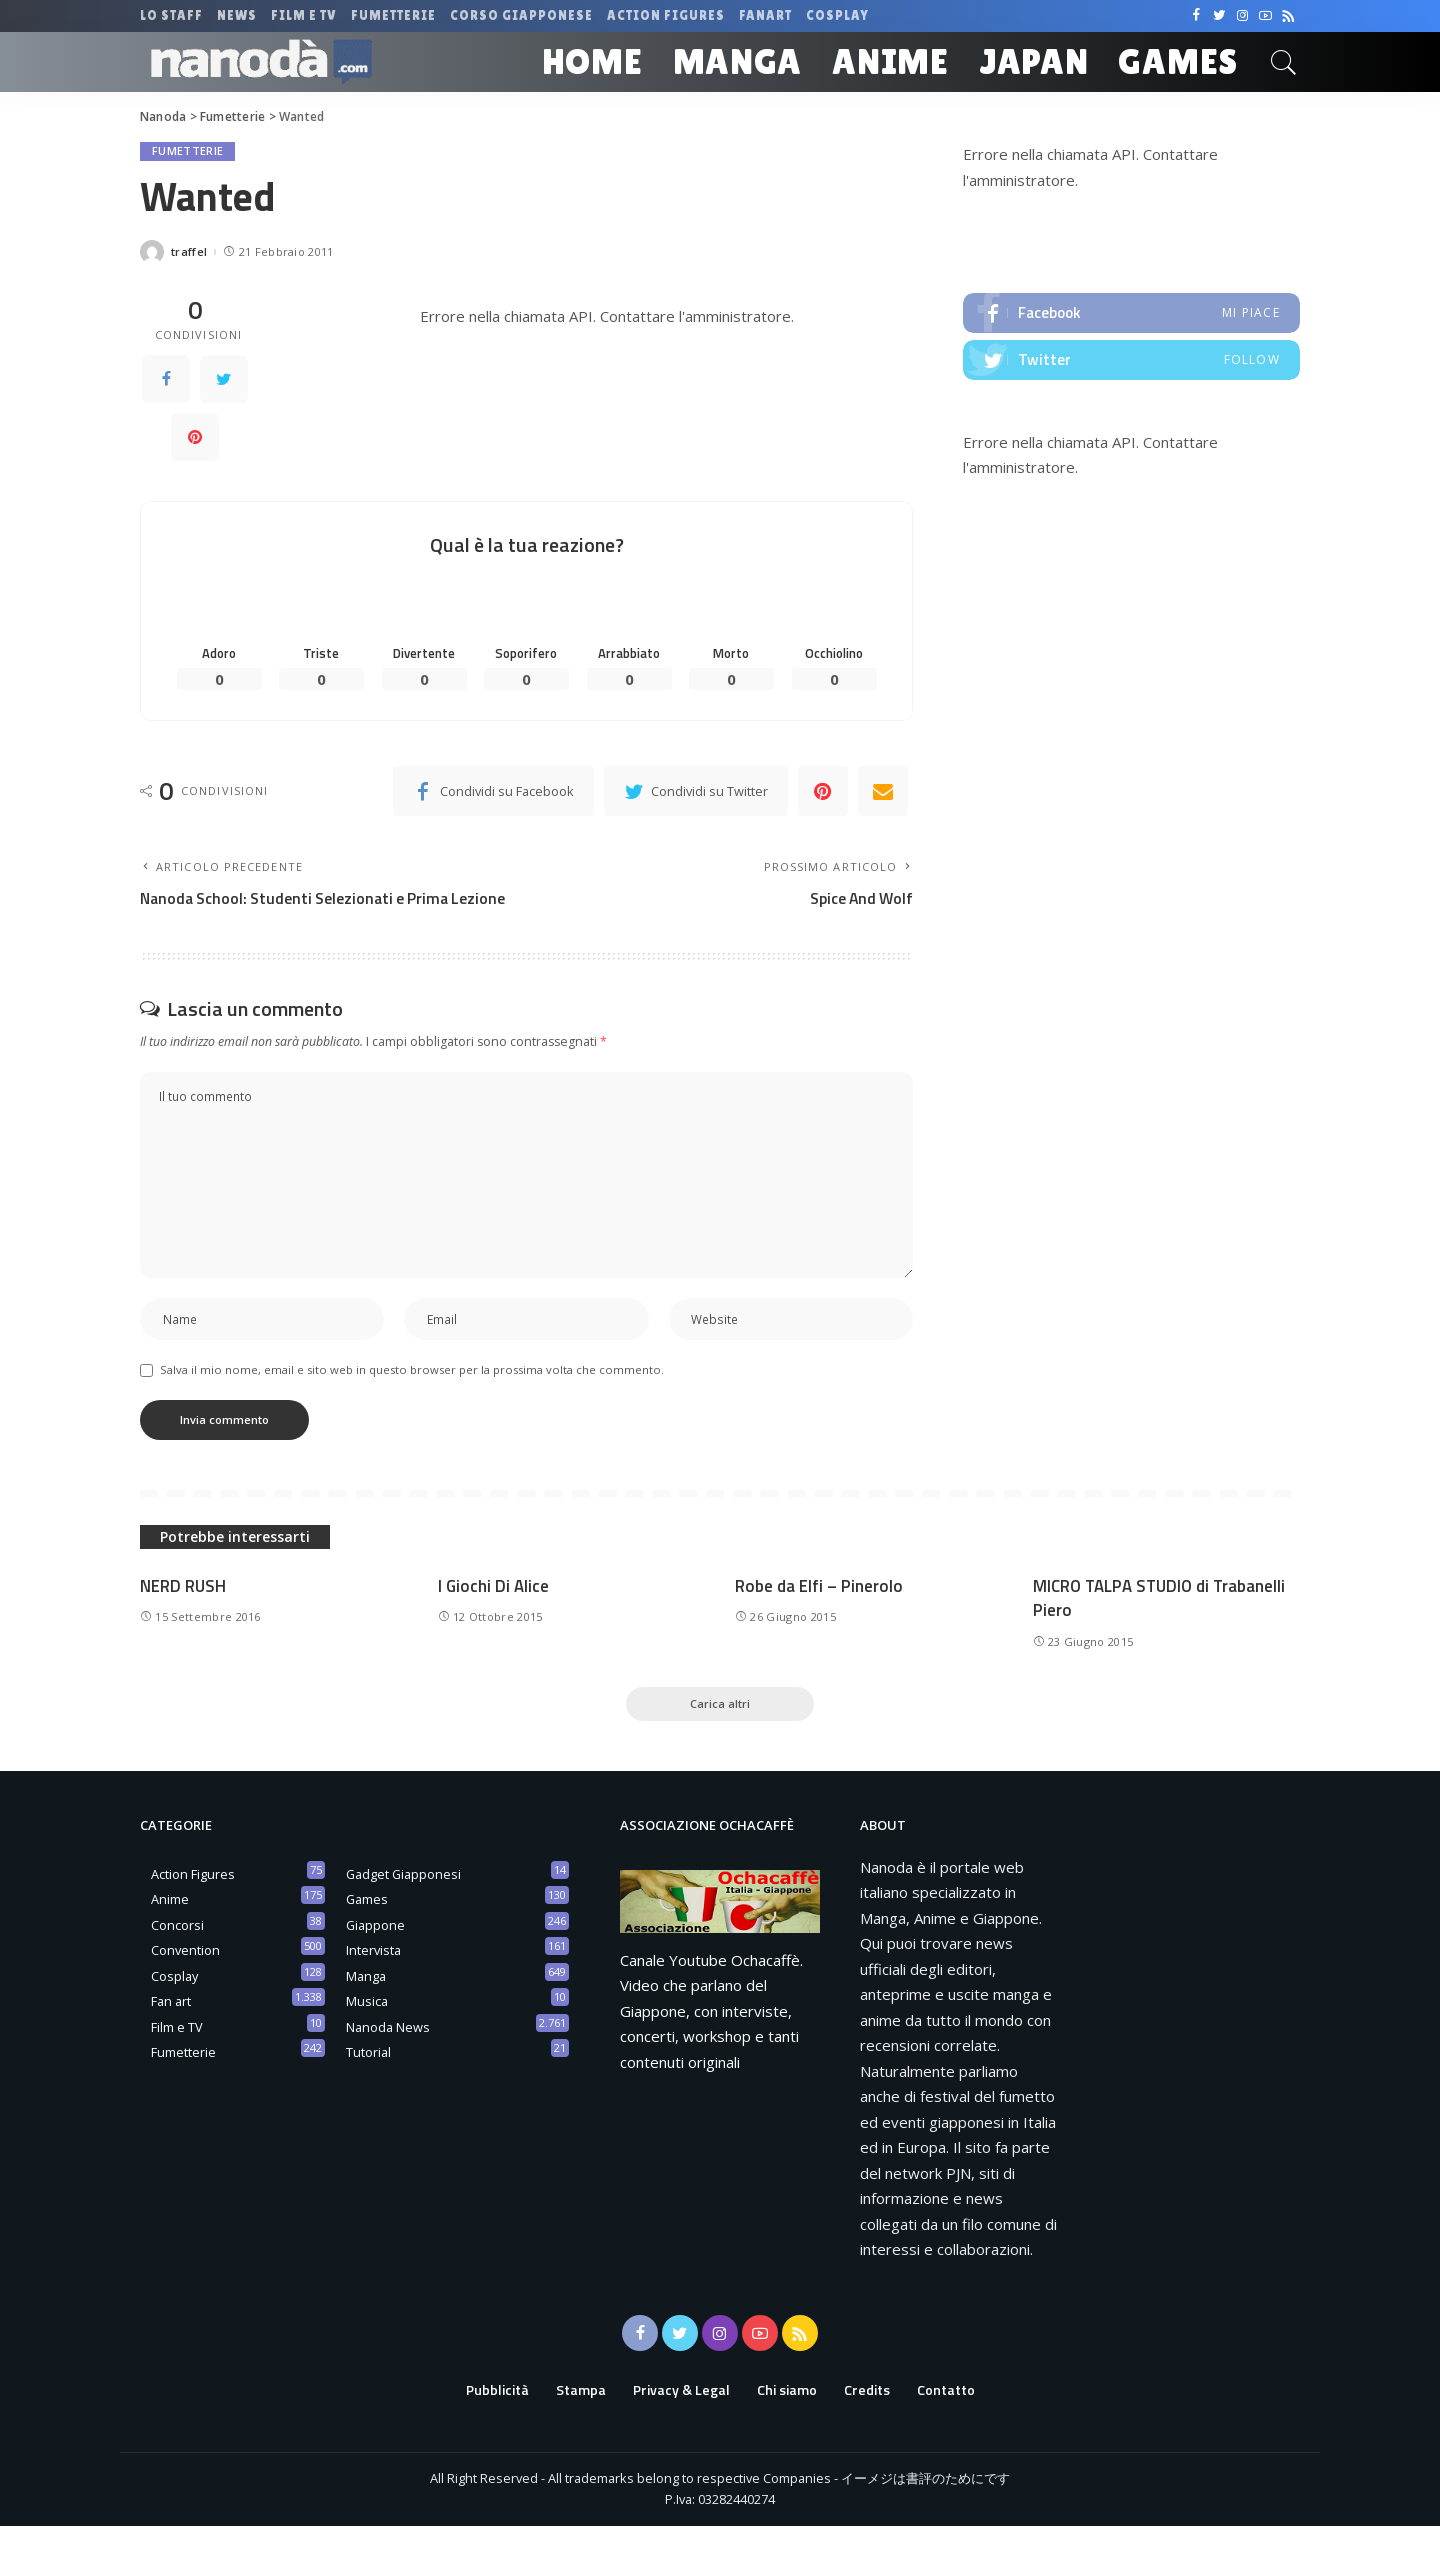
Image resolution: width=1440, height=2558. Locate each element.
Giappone (375, 1956)
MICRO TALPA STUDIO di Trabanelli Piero (1161, 1628)
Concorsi (177, 1956)
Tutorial (368, 2084)
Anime (170, 1931)
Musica (367, 2033)
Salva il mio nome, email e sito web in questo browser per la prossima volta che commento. (412, 1400)
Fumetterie (187, 151)
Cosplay (174, 2007)
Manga (366, 2007)
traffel (189, 252)
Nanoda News (388, 2058)
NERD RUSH (183, 1616)
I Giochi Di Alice (494, 1616)
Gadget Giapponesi (403, 1905)
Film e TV (177, 2058)
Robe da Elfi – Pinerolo (819, 1616)
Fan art (171, 2033)
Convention (185, 1982)
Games (367, 1931)
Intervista (373, 1982)
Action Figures (193, 1905)
